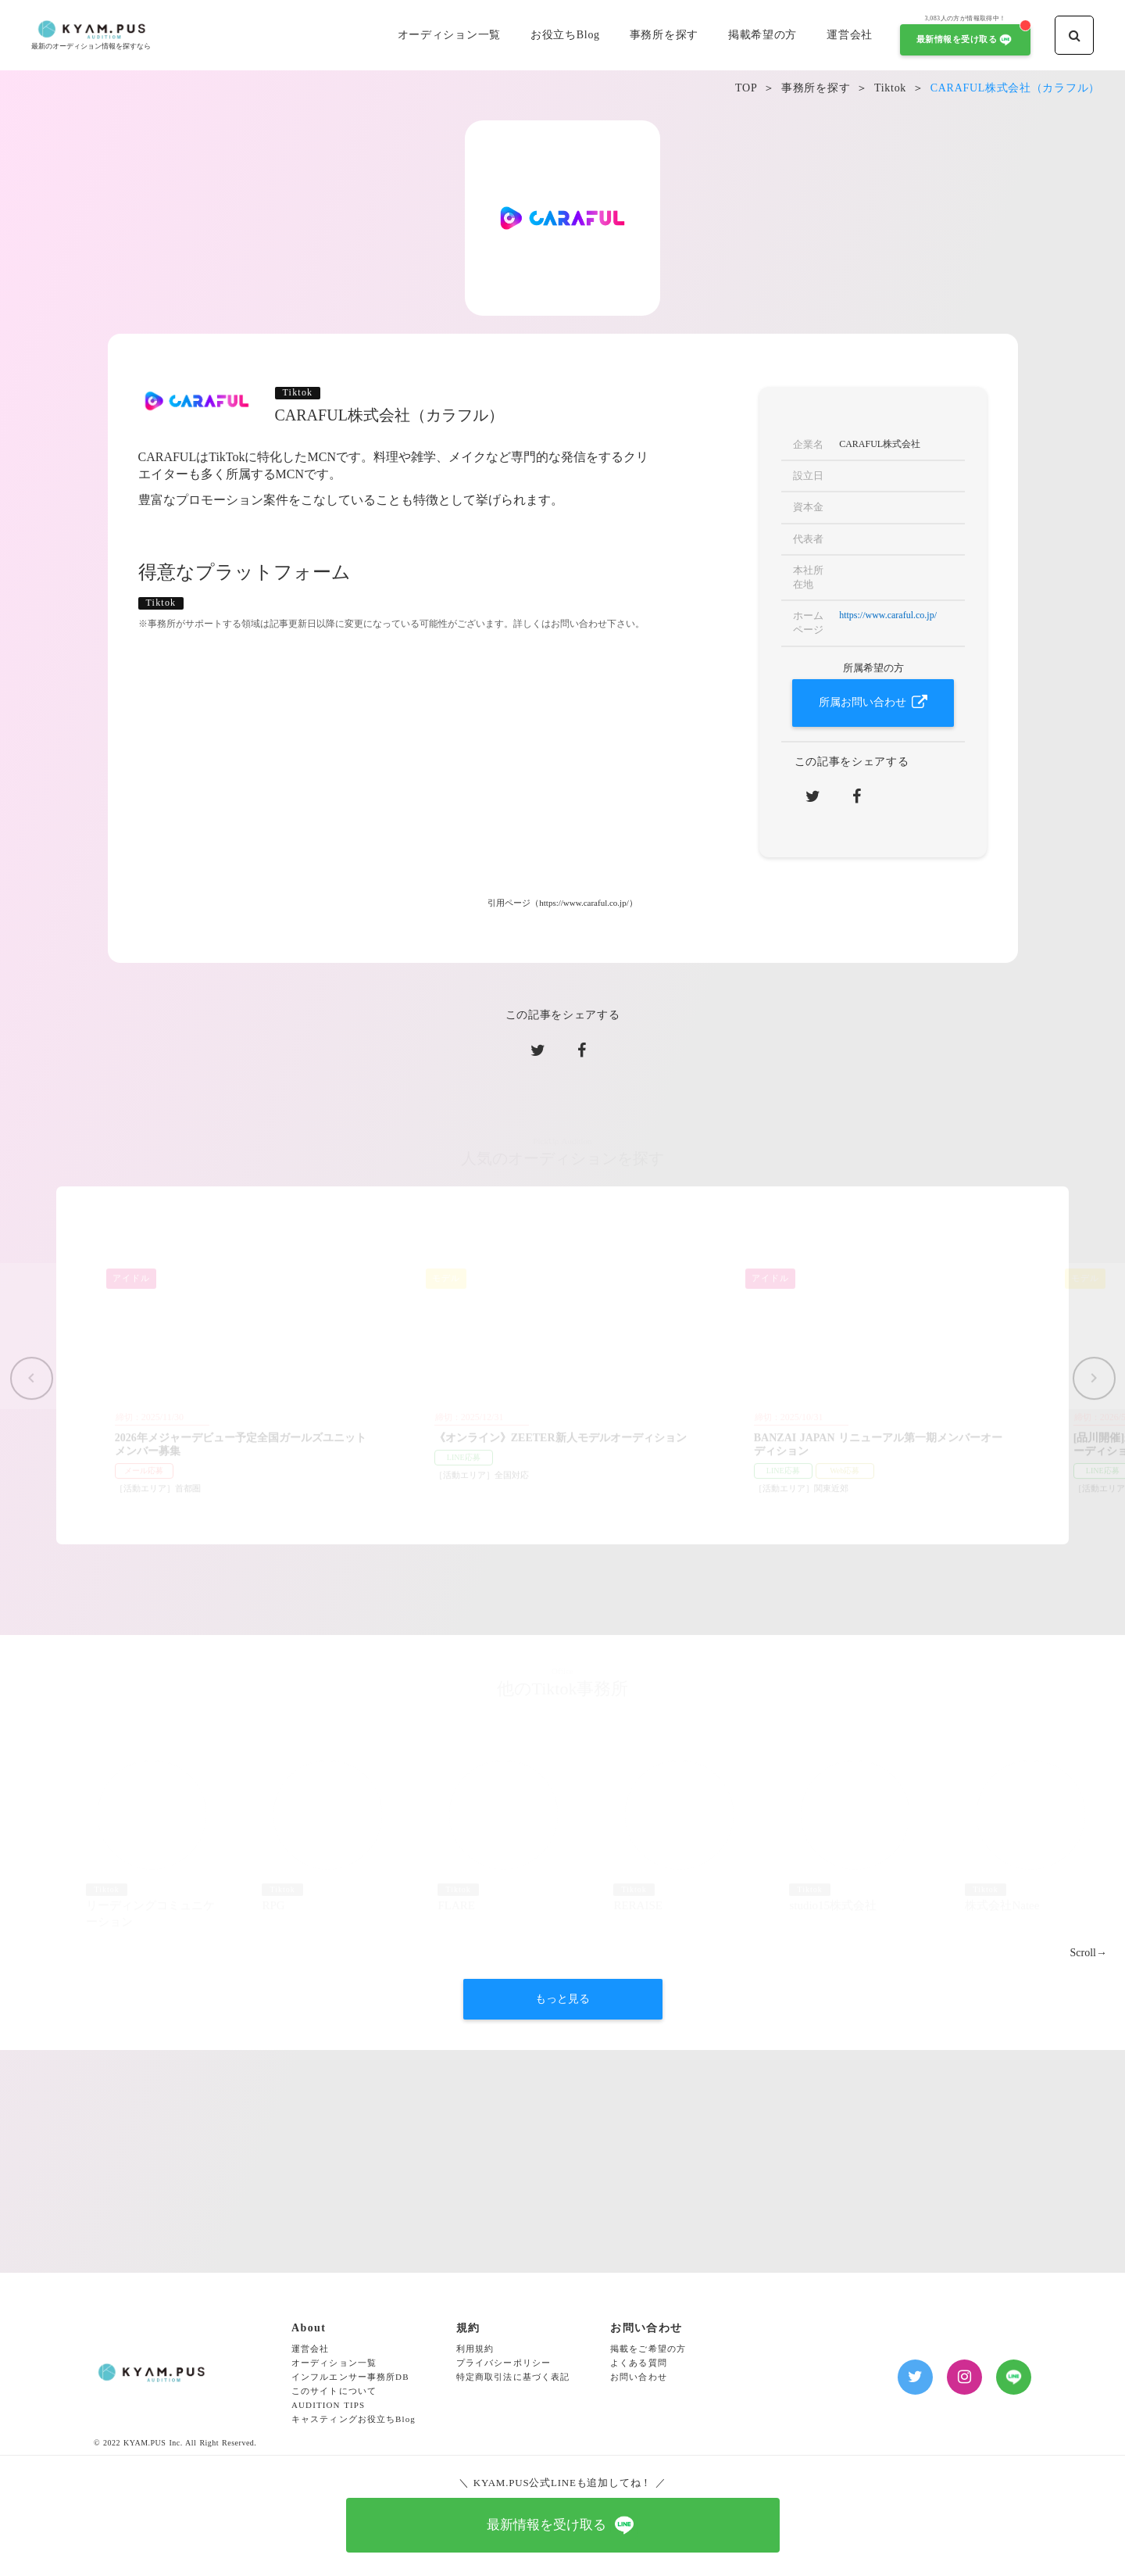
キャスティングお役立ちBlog (353, 2419)
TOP (746, 88)
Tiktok (890, 88)
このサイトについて (334, 2391)
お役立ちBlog (565, 35)
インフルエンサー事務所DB (350, 2377)
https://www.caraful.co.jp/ (888, 615)
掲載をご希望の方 (648, 2349)
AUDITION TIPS (328, 2405)
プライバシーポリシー (503, 2363)
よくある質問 (638, 2363)
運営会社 (310, 2349)
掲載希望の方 (762, 35)
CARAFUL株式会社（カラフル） (1015, 88)
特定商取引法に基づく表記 (513, 2377)
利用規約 (475, 2349)
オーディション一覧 (334, 2363)
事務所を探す (815, 88)
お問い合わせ (638, 2377)
